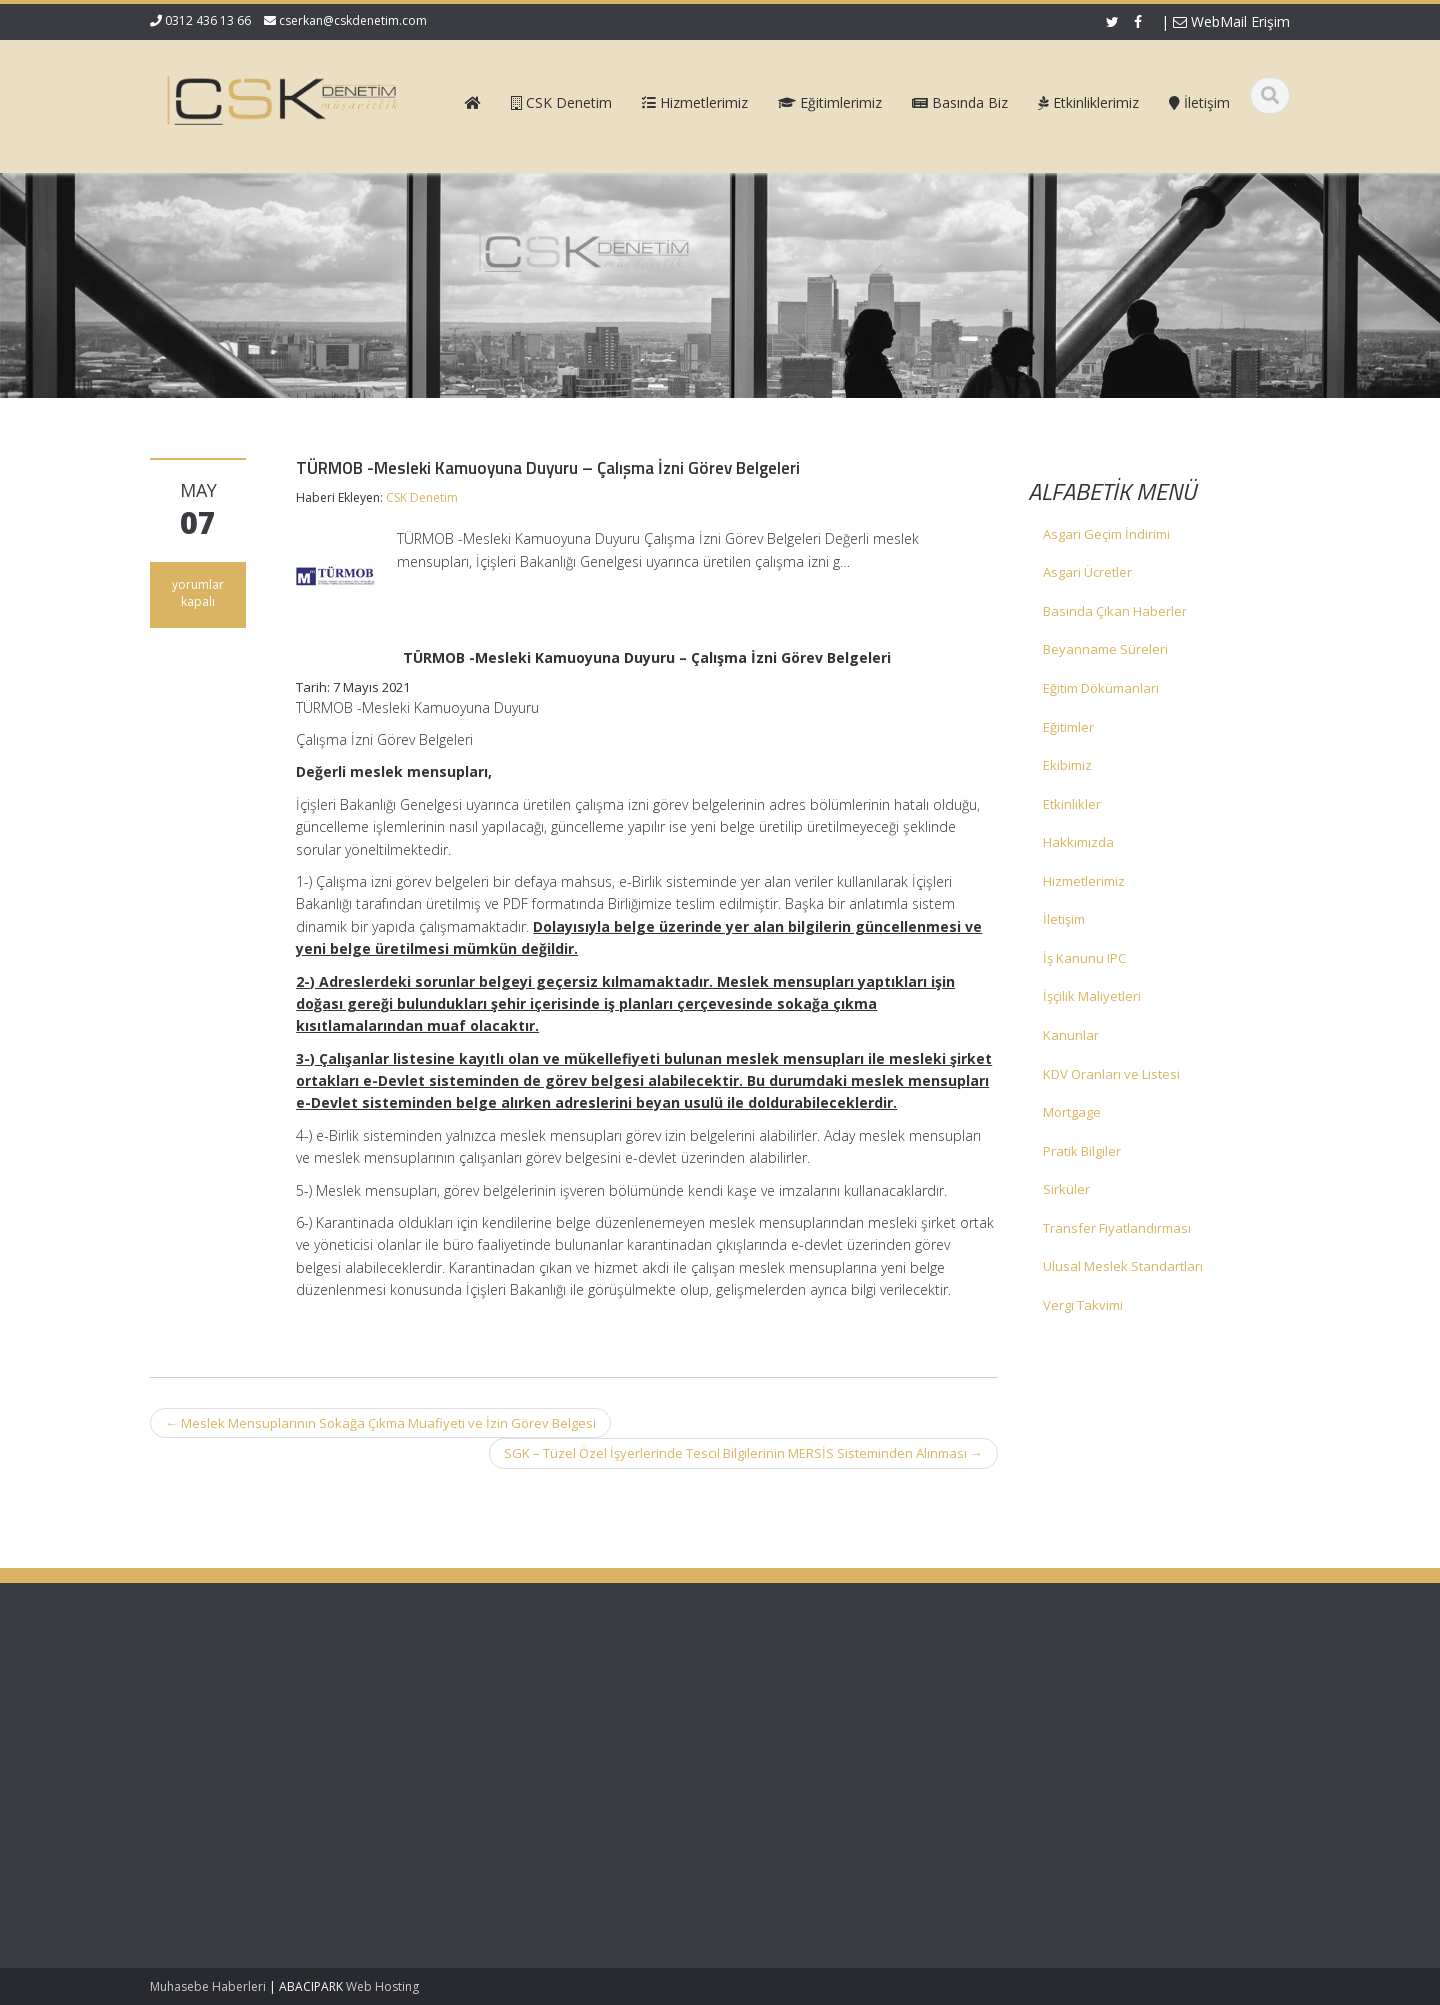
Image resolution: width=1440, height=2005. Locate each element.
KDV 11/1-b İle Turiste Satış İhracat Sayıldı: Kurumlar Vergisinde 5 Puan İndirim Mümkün (230, 1789)
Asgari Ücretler (1087, 572)
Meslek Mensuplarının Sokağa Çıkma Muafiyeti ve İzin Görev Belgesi (380, 1423)
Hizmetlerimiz (1084, 881)
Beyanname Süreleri (1105, 649)
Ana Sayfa (791, 1694)
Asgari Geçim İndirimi (1106, 534)
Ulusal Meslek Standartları (1123, 1266)
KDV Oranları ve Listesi (1111, 1074)
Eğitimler (1068, 727)
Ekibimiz (1067, 765)
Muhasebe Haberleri (208, 1986)
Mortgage (1072, 1112)
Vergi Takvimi (1083, 1305)
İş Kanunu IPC (1084, 958)
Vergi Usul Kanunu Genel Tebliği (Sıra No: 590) (247, 1713)
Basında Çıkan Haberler (1115, 611)
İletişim (1064, 919)
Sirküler (1066, 1189)
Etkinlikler (1072, 804)
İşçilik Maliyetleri (1092, 996)
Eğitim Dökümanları (1101, 688)
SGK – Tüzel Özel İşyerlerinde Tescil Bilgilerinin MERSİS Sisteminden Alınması (743, 1453)
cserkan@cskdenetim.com (353, 20)
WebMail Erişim (1231, 21)
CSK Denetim (422, 497)
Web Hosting (382, 1986)
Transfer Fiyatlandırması (1117, 1228)
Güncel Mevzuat (809, 1750)
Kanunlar (1071, 1035)
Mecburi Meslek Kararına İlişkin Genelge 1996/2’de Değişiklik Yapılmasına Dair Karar (244, 1874)
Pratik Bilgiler (1082, 1151)
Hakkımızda (1078, 842)
